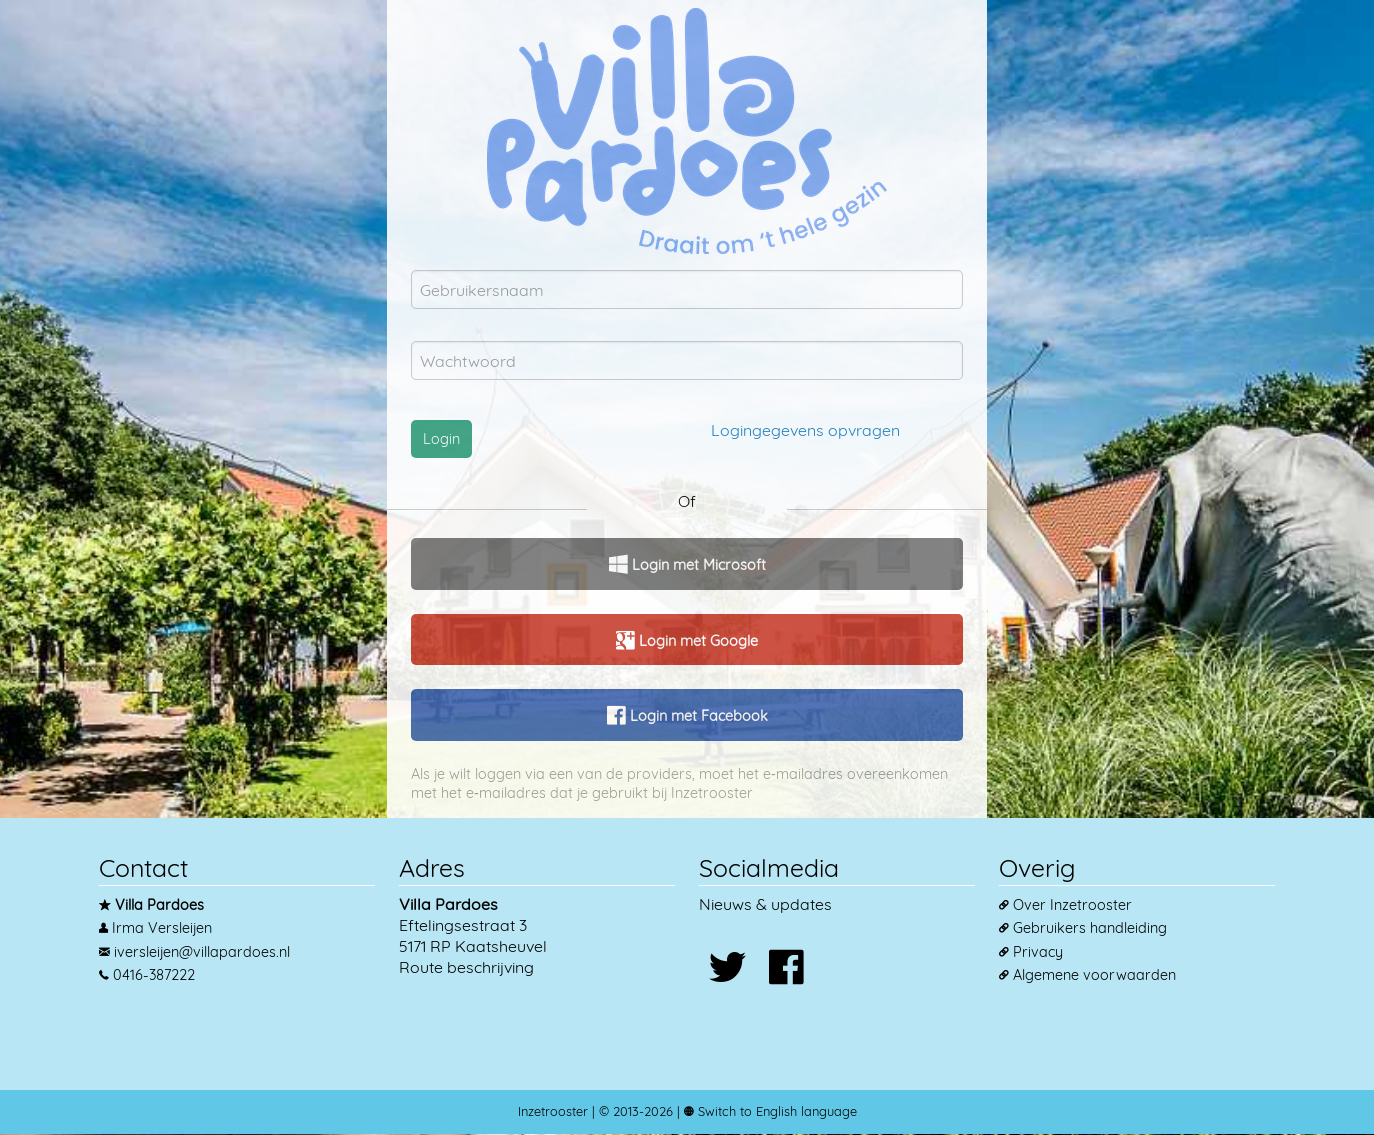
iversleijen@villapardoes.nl (202, 952)
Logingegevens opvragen (805, 430)
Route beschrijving (466, 967)
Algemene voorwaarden (1094, 975)
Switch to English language (775, 1111)
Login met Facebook (697, 716)
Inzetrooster (553, 1111)
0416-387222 (154, 975)
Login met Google (696, 641)
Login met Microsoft (697, 565)
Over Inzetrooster (1072, 905)
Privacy (1038, 952)
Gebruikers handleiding (1090, 928)
